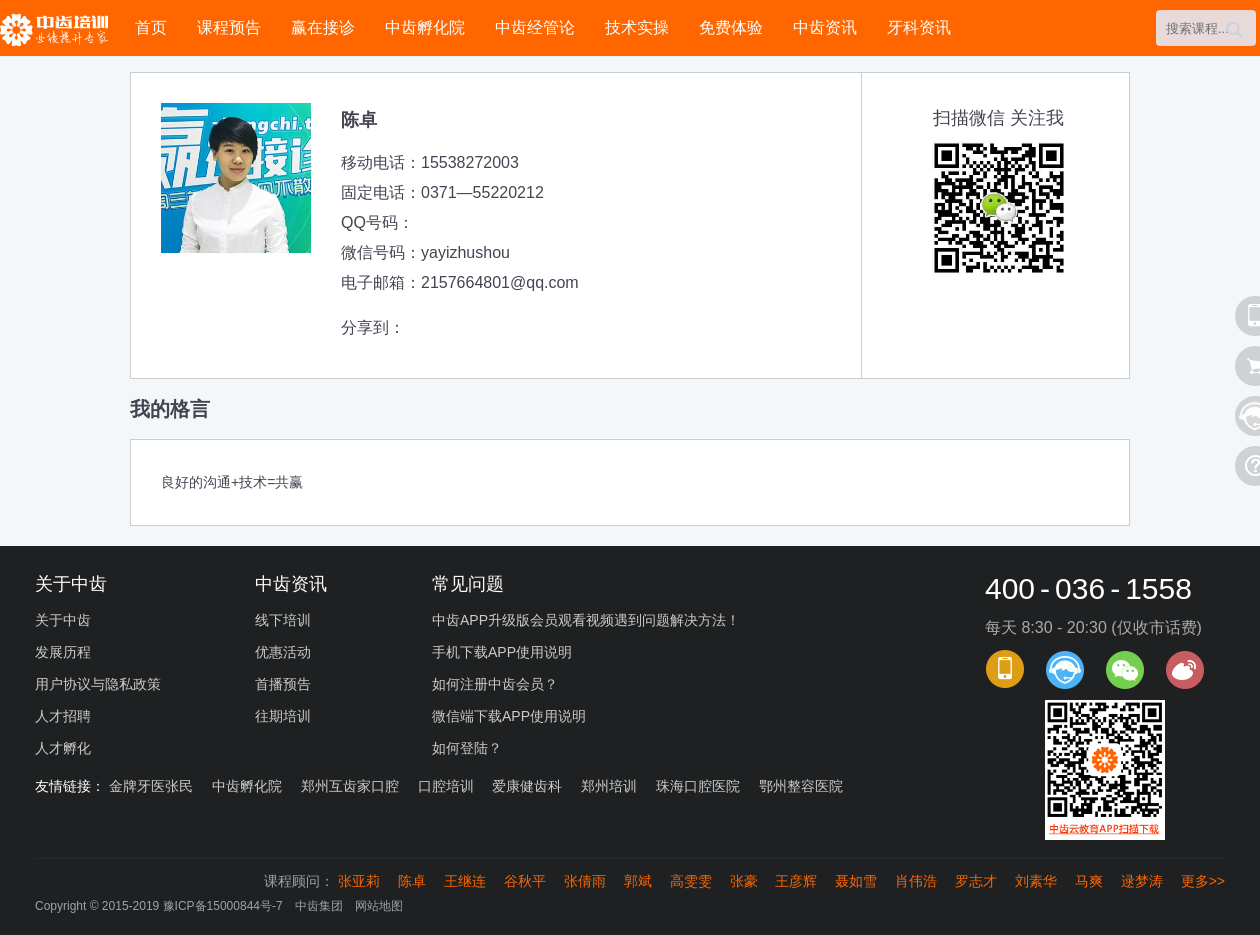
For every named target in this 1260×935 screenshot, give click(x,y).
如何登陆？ (467, 748)
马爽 (1089, 881)
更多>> (1203, 881)
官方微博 (1185, 670)
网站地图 (379, 906)
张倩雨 (585, 881)
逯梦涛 (1142, 881)
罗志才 (976, 881)
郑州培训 (609, 786)
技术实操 (637, 27)
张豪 (744, 881)
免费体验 (731, 27)
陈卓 (412, 881)
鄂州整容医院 (801, 786)
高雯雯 (691, 881)
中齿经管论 (535, 27)
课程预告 (229, 27)
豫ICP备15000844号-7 (223, 906)
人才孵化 (63, 748)
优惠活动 (283, 652)
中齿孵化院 (425, 27)
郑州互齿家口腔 (350, 786)
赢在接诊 (323, 27)
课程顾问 (1065, 670)
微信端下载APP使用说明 (509, 716)
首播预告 (283, 684)
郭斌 (638, 881)
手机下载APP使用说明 (502, 652)
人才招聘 (63, 716)
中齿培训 (60, 29)
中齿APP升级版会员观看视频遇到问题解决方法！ (586, 620)
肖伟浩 (916, 881)
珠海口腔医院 (698, 786)
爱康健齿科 (527, 786)
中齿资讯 (825, 27)
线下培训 (283, 620)
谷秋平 (525, 881)
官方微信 (1125, 670)
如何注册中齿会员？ (495, 684)
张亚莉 (359, 881)
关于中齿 (63, 620)
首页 (151, 27)
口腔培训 (446, 786)
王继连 (465, 881)
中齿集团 (319, 906)
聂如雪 (856, 881)
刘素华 (1036, 881)
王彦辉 (796, 881)
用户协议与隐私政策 (98, 684)
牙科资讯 (919, 27)
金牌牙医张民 (151, 786)
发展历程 (63, 652)
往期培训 (283, 716)
